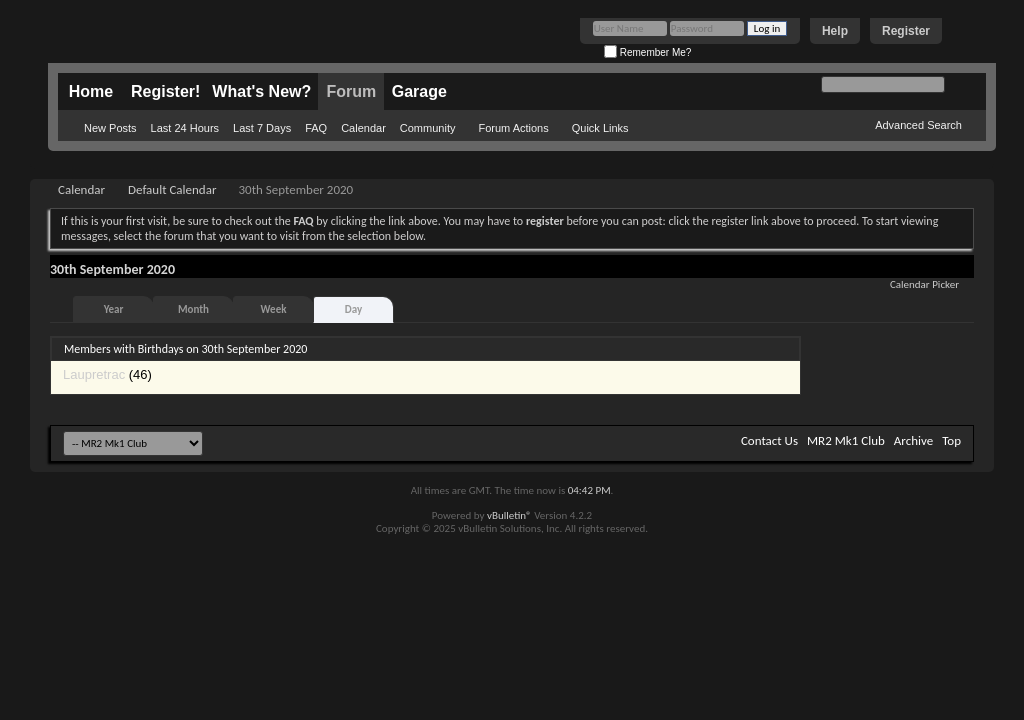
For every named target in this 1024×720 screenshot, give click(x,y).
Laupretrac (94, 374)
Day (353, 309)
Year (114, 309)
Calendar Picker (924, 284)
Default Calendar (172, 189)
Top (951, 440)
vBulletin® (509, 515)
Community (428, 128)
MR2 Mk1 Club (846, 440)
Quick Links (600, 128)
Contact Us (769, 440)
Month (193, 309)
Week (274, 309)
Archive (913, 440)
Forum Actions (513, 128)
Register (906, 31)
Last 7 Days (262, 128)
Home (91, 91)
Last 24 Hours (185, 128)
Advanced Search (918, 125)
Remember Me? (647, 52)
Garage (419, 91)
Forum (351, 91)
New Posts (110, 128)
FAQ (316, 128)
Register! (165, 91)
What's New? (261, 91)
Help (835, 31)
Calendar (363, 128)
